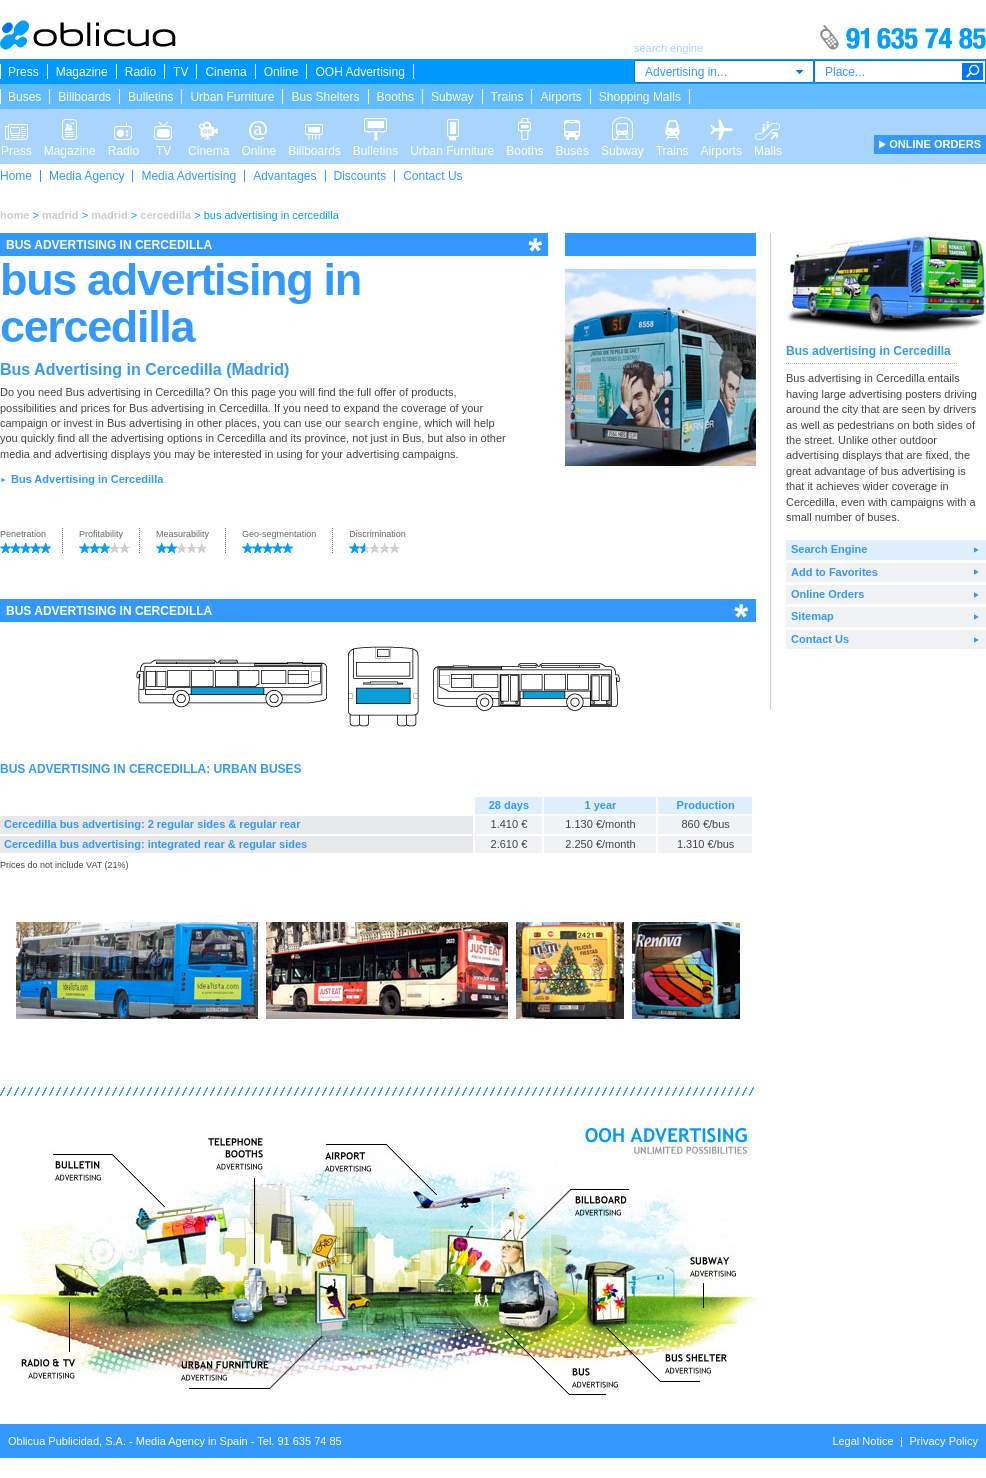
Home (16, 176)
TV (180, 72)
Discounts (360, 176)
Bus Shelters (325, 97)
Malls (768, 128)
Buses (24, 97)
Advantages (284, 176)
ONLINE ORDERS (935, 144)
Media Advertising (188, 176)
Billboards (84, 97)
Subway (452, 97)
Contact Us (432, 176)
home (14, 215)
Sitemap (812, 616)
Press (23, 72)
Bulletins (150, 97)
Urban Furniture (232, 97)
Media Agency (86, 176)
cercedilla (165, 215)
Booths (395, 97)
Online (281, 72)
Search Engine (829, 549)
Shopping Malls (640, 97)
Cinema (225, 72)
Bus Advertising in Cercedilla (87, 479)
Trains (507, 97)
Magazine (82, 72)
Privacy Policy (944, 1441)
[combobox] (724, 71)
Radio (140, 72)
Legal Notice (862, 1441)
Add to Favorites (834, 572)
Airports (560, 97)
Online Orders (827, 594)
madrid (60, 215)
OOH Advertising (359, 72)
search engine (381, 423)
